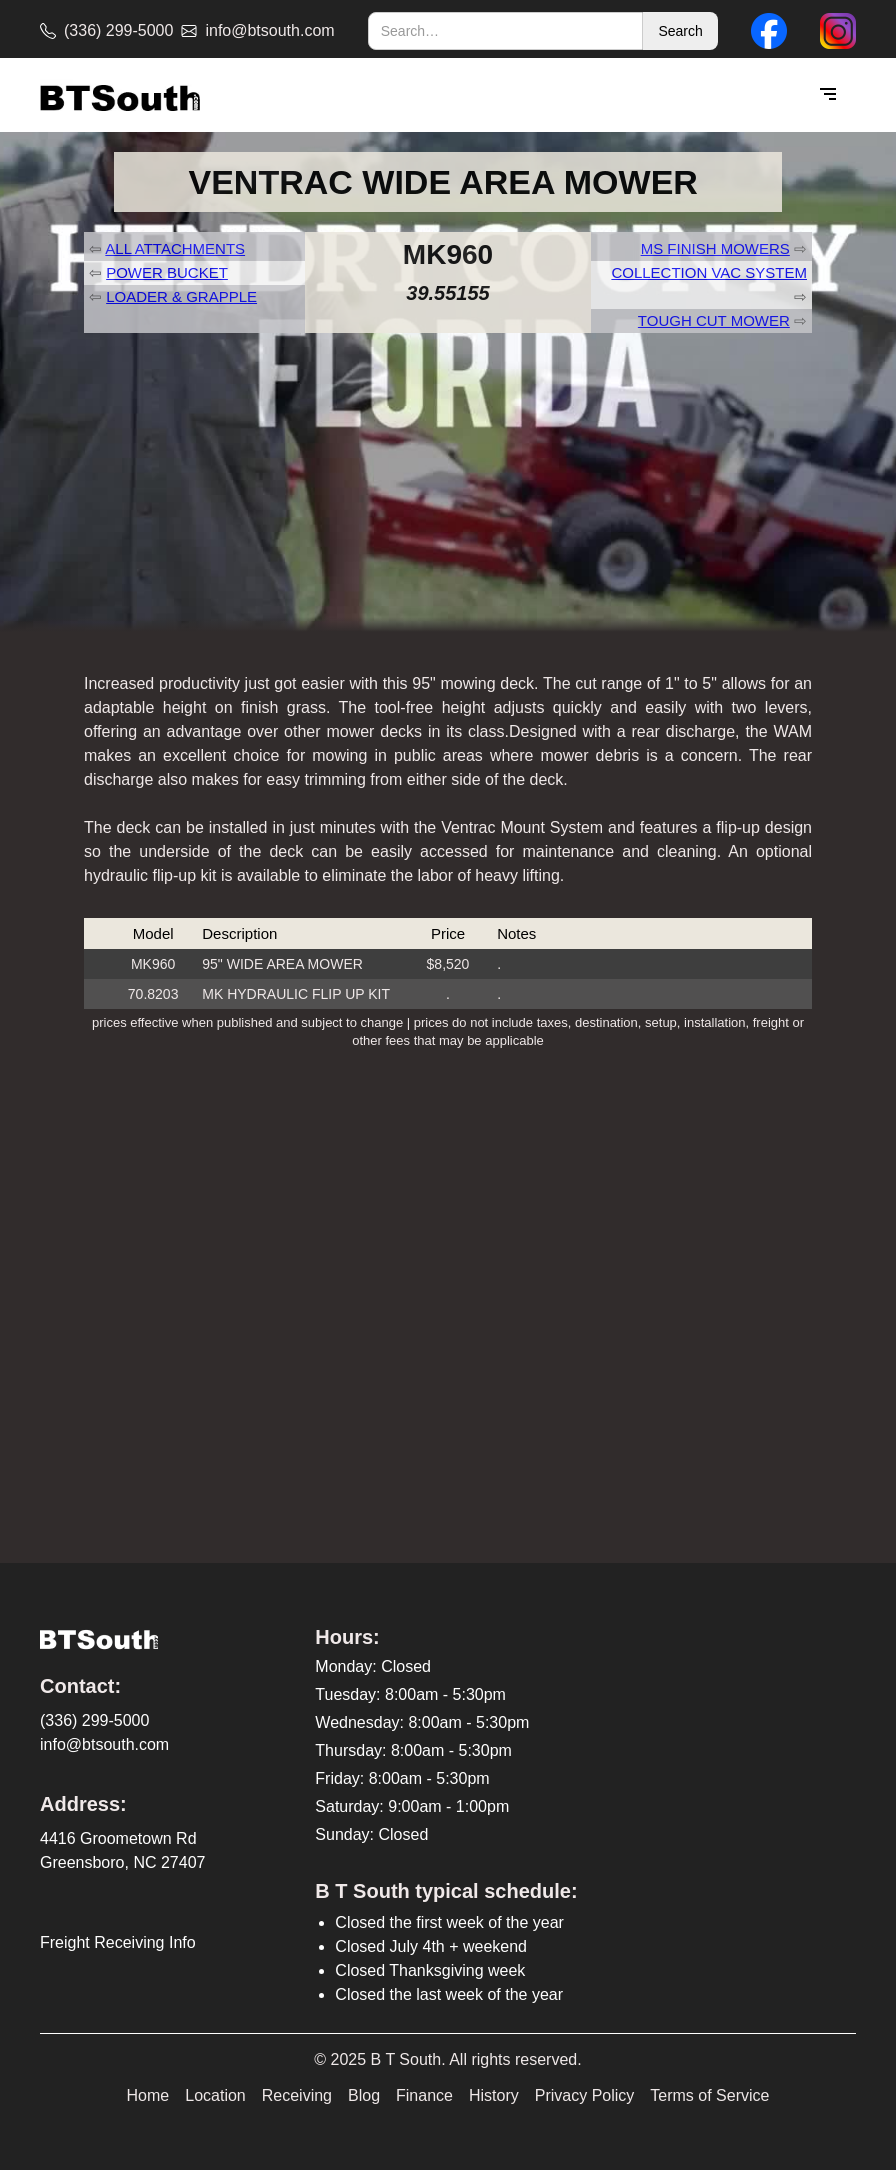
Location (215, 2095)
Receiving (297, 2095)
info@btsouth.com (104, 1744)
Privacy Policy (585, 2095)
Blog (364, 2095)
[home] (120, 95)
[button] (828, 95)
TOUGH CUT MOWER (714, 320)
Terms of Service (709, 2095)
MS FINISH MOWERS (715, 248)
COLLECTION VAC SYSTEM (709, 272)
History (494, 2095)
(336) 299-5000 (94, 1720)
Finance (424, 2095)
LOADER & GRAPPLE (181, 296)
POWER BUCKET (167, 272)
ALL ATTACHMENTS (175, 248)
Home (148, 2095)
